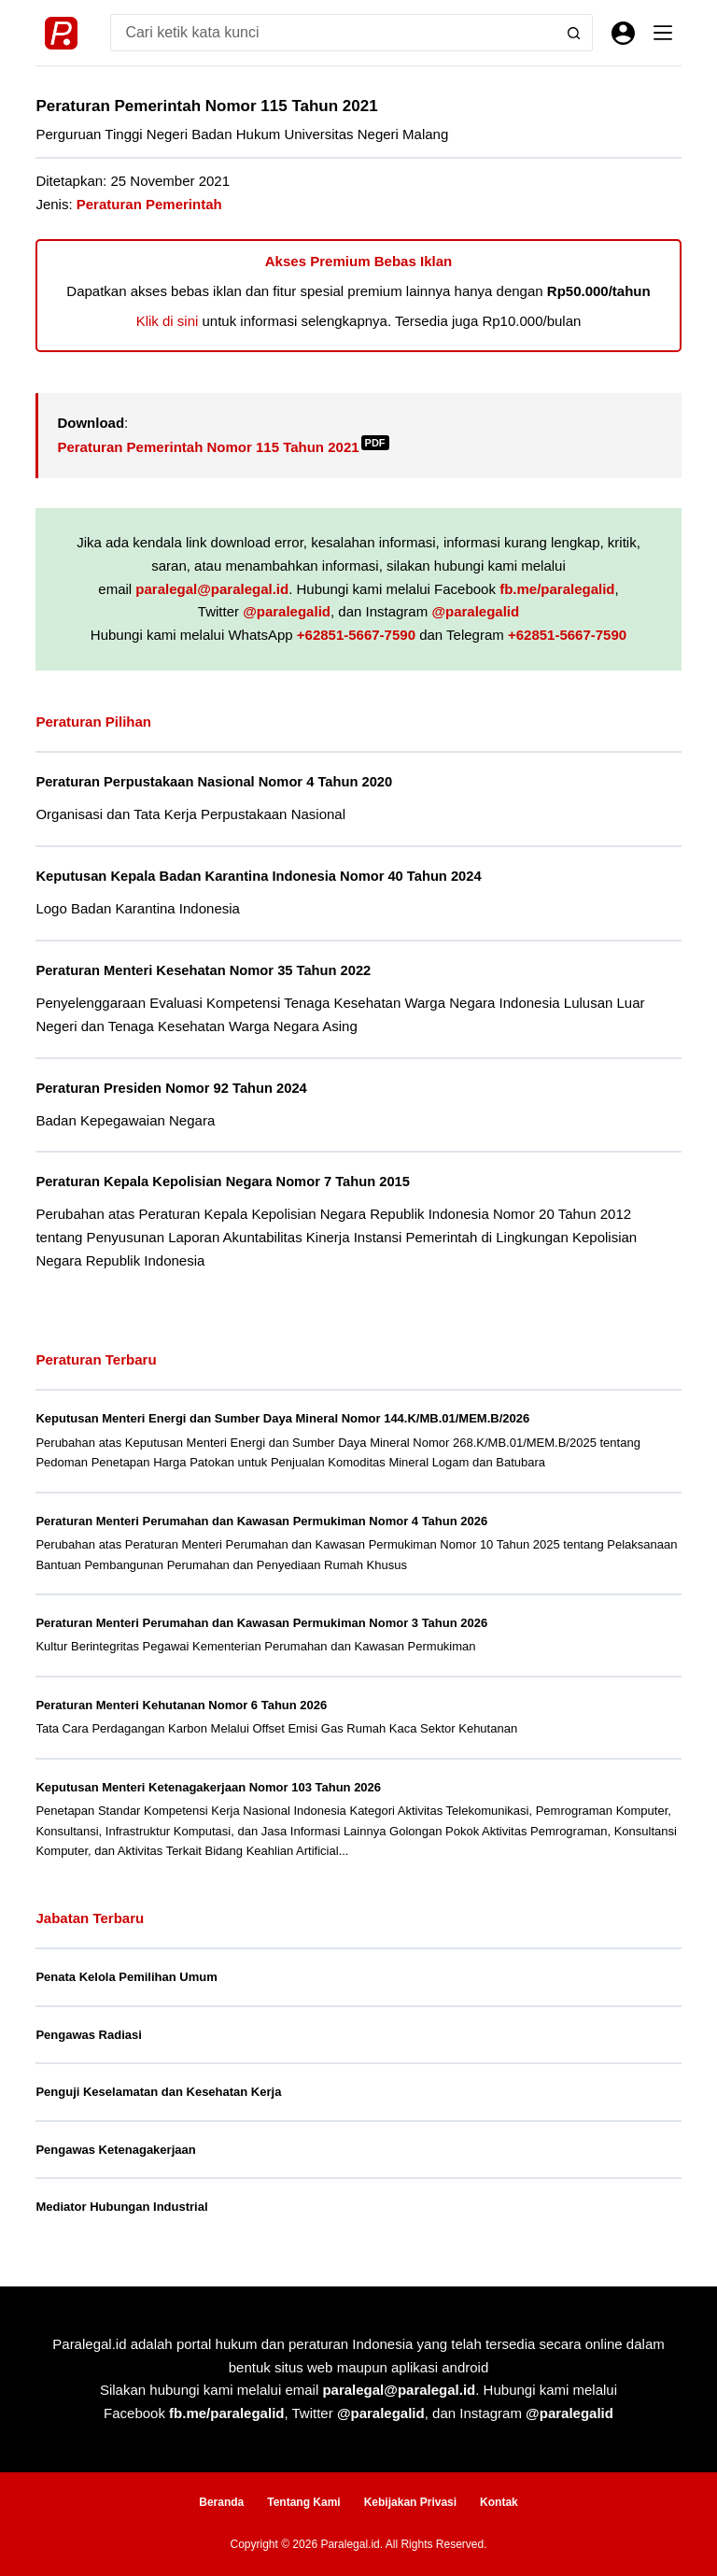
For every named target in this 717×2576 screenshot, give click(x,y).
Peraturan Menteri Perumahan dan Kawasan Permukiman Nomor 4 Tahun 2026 (261, 1521)
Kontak (499, 2502)
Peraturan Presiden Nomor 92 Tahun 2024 (170, 1088)
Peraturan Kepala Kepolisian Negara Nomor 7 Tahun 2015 (222, 1181)
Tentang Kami (303, 2502)
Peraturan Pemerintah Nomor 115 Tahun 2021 (222, 447)
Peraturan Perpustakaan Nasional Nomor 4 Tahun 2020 (213, 781)
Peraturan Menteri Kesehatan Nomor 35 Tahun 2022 (203, 970)
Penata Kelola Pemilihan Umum (126, 1977)
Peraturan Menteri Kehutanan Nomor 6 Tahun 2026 (181, 1705)
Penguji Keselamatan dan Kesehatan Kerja (158, 2092)
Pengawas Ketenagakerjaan (115, 2150)
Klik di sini (167, 321)
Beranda (221, 2502)
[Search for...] (332, 32)
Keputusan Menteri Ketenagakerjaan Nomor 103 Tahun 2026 (208, 1787)
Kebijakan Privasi (410, 2502)
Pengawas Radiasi (88, 2035)
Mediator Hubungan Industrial (121, 2207)
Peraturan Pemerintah (149, 204)
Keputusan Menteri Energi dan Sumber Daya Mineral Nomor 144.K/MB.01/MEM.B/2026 (282, 1418)
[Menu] (663, 32)
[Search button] (574, 32)
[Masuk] (623, 33)
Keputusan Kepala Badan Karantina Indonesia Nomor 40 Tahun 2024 (258, 876)
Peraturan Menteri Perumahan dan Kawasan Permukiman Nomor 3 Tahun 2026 (261, 1623)
